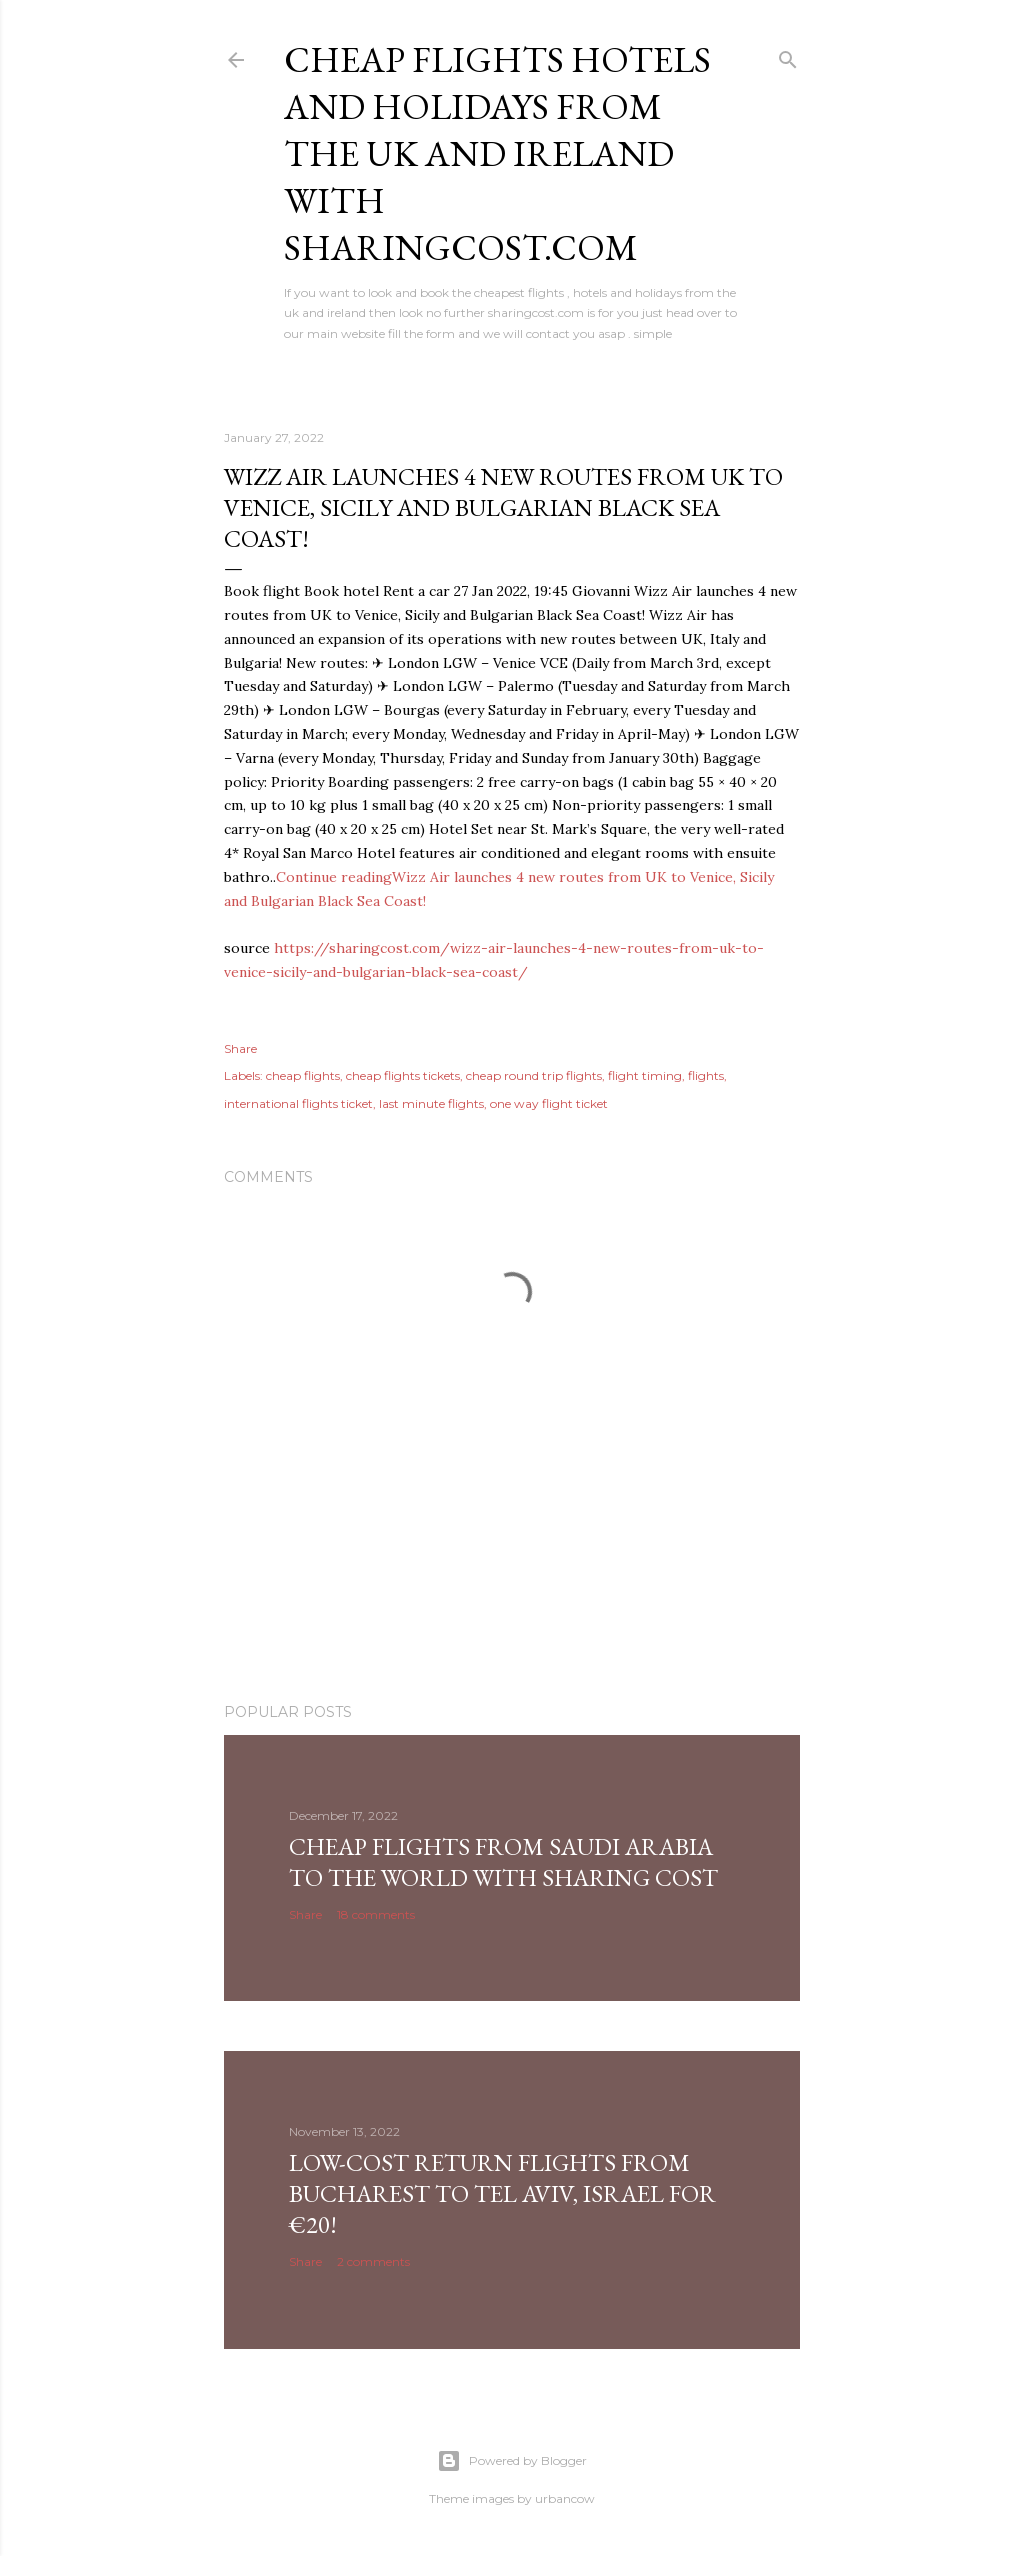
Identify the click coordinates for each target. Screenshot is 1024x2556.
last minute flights (431, 1103)
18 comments (376, 1914)
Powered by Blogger (512, 2461)
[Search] (788, 55)
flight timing (645, 1075)
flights (706, 1075)
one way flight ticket (549, 1103)
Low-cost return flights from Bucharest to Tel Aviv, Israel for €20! (502, 2193)
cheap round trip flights (534, 1075)
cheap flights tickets (403, 1075)
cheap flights (303, 1075)
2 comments (373, 2261)
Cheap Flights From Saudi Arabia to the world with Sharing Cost (503, 1862)
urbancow (565, 2498)
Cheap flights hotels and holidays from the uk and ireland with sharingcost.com (497, 153)
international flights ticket (298, 1103)
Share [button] (240, 1048)
